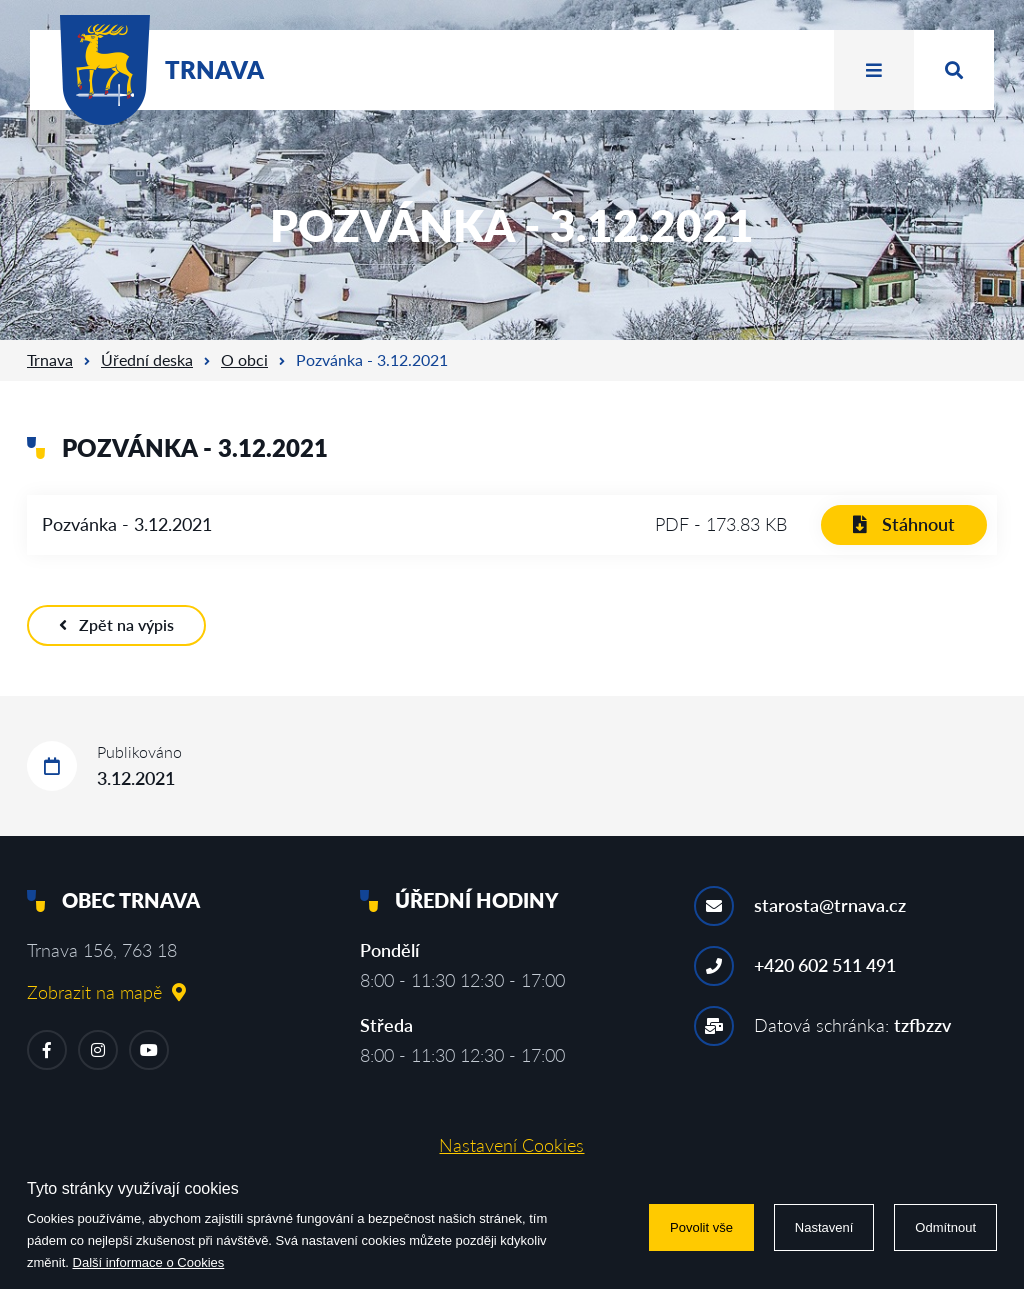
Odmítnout (945, 1227)
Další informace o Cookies (149, 1262)
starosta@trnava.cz (830, 905)
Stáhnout (904, 524)
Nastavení (824, 1227)
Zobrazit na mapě (106, 992)
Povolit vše (701, 1227)
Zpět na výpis (116, 624)
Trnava (50, 359)
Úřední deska (147, 359)
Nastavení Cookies (511, 1145)
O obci (244, 359)
